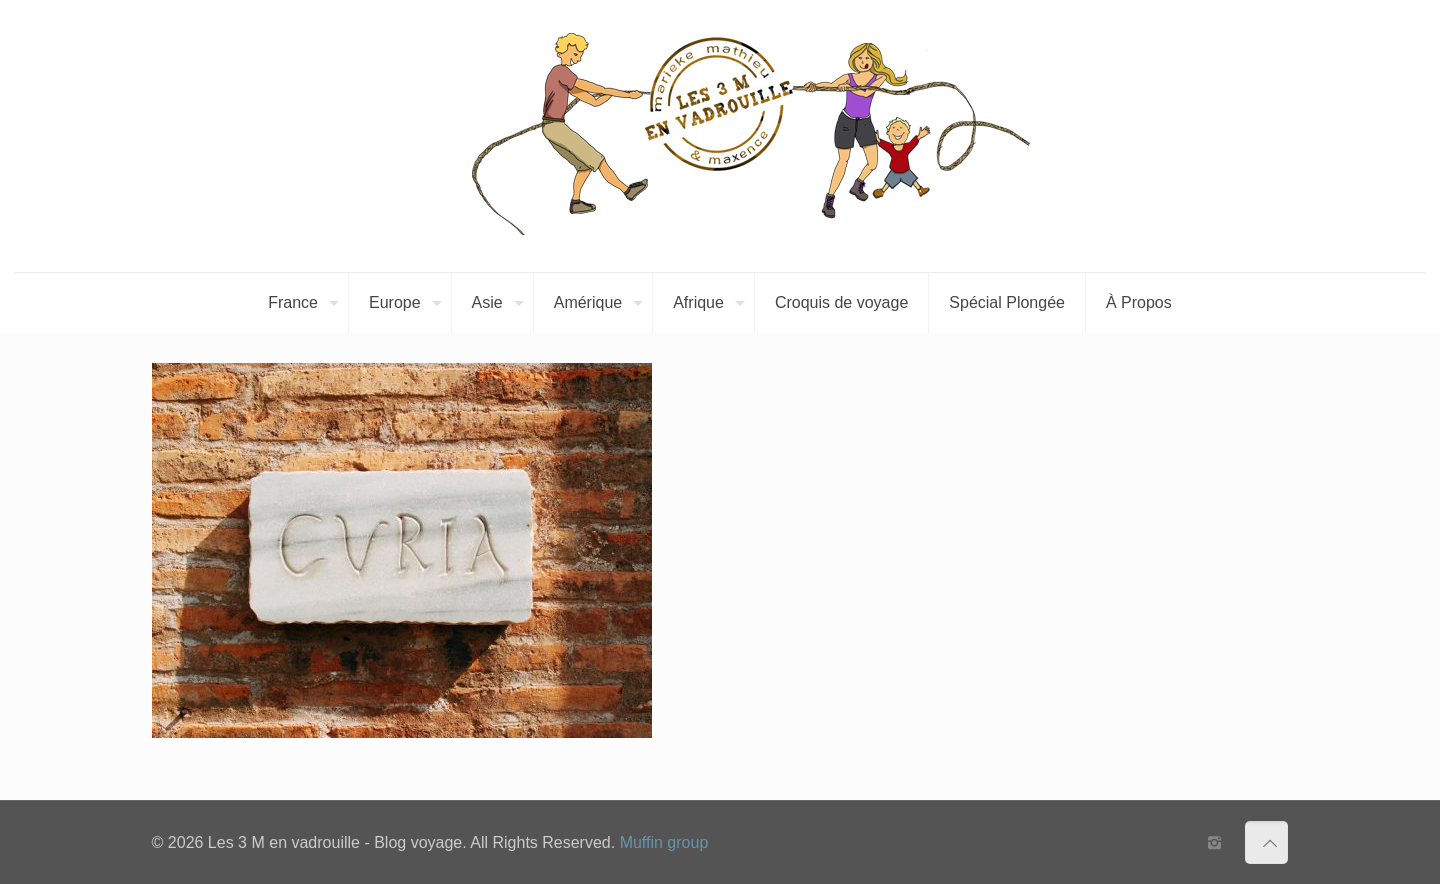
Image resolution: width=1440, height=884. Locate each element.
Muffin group (664, 842)
